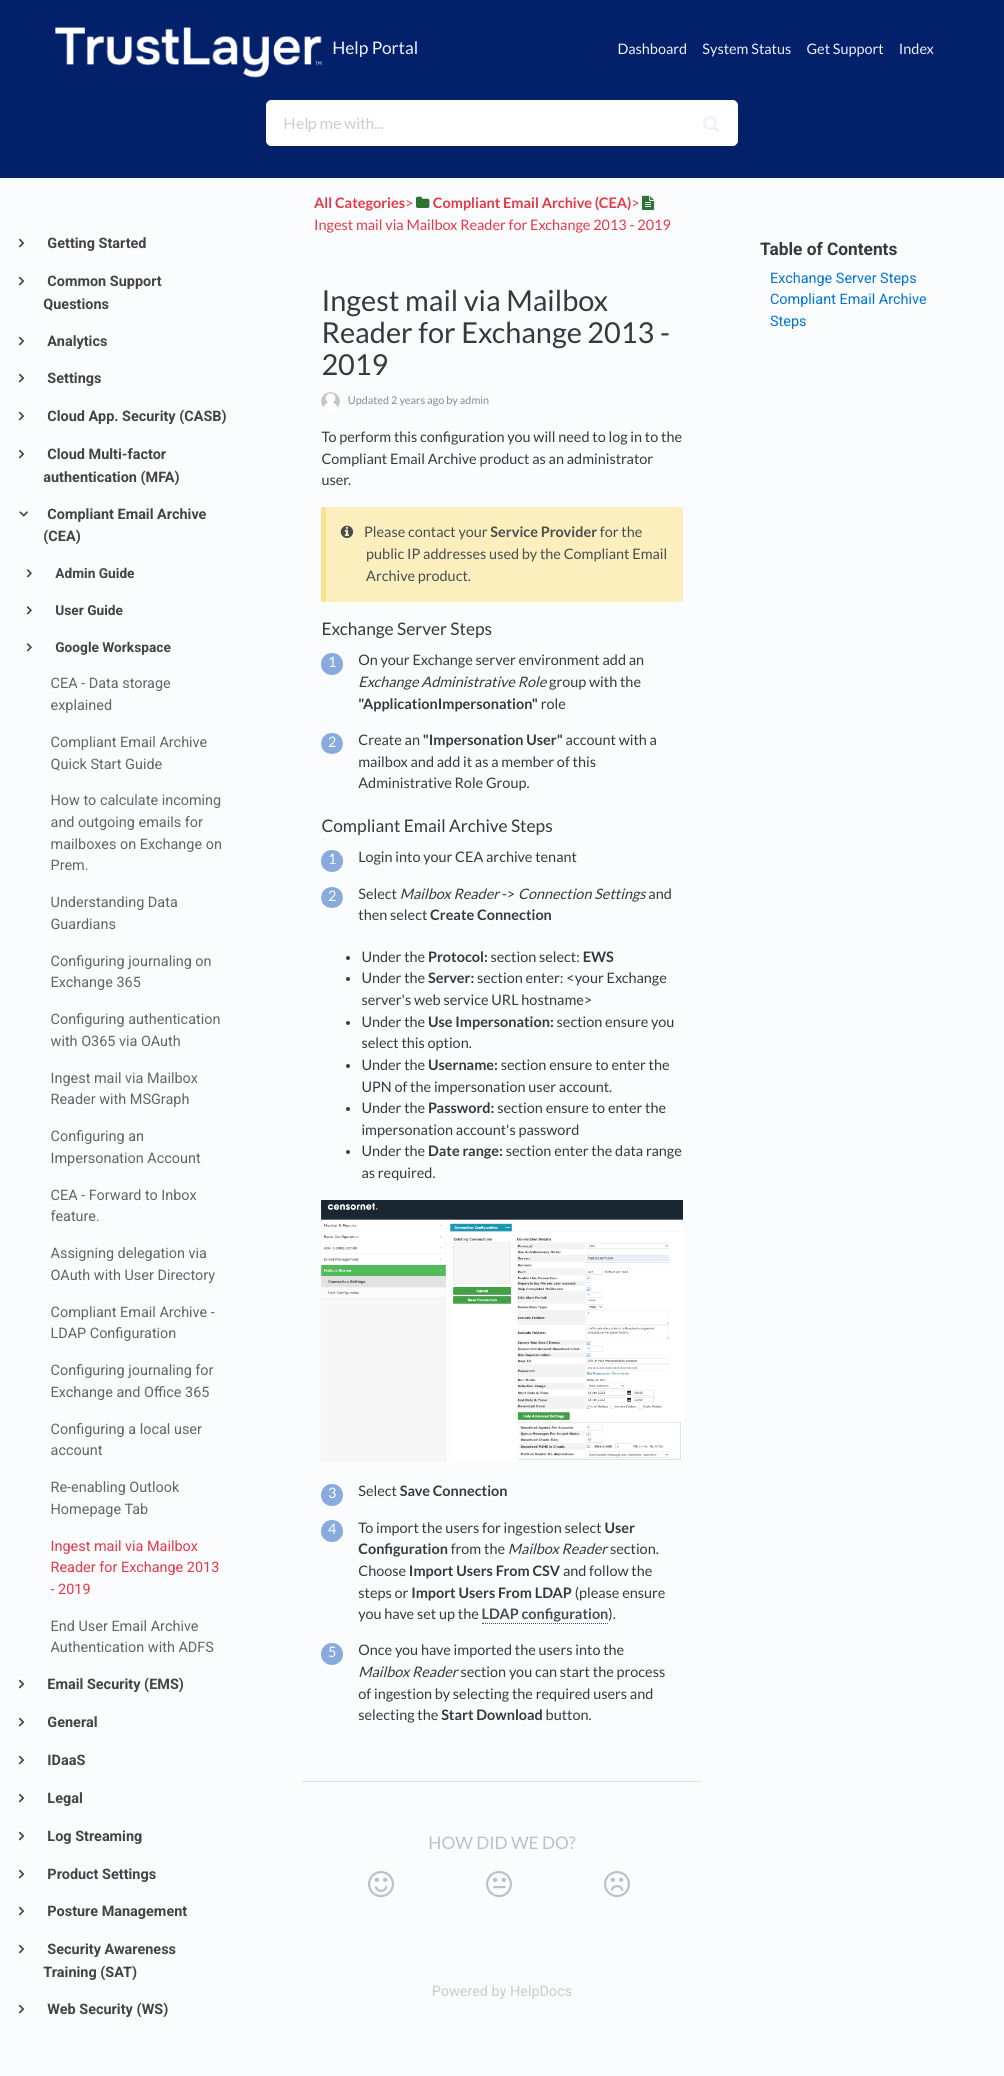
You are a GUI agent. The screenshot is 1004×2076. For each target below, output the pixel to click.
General (71, 1722)
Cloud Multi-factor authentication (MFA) (111, 466)
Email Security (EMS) (114, 1684)
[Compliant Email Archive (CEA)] (522, 203)
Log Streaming (93, 1836)
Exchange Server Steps (843, 278)
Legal (63, 1798)
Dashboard (652, 49)
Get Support (844, 49)
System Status (746, 49)
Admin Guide (93, 574)
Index (916, 49)
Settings (73, 378)
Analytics (76, 341)
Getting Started (95, 243)
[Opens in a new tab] (502, 1991)
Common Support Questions (102, 293)
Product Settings (100, 1874)
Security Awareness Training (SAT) (109, 1961)
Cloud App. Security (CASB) (135, 416)
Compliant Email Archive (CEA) (124, 526)
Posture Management (115, 1911)
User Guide (87, 611)
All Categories (359, 203)
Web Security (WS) (106, 2009)
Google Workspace (111, 648)
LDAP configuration (545, 1614)
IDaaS (65, 1760)
